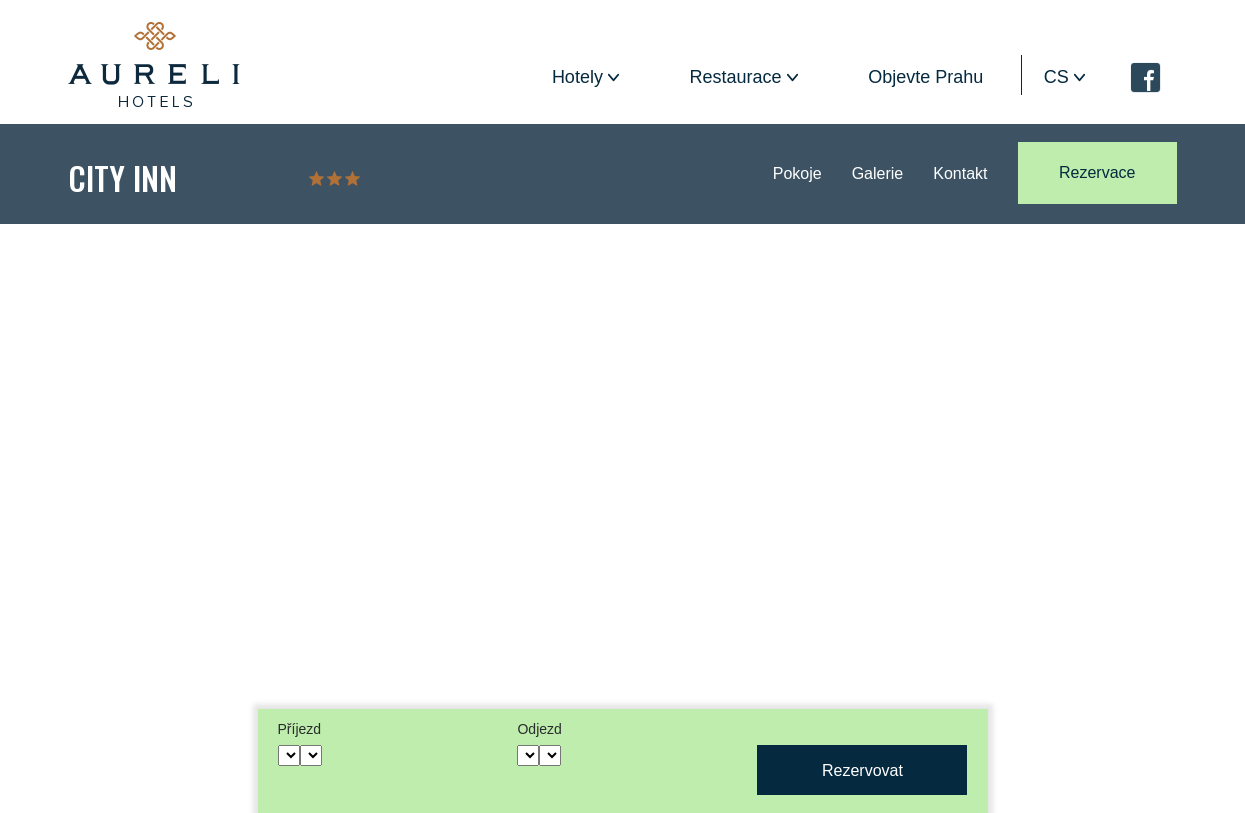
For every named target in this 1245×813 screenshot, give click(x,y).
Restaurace (736, 77)
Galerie (878, 173)
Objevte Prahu (925, 77)
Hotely (577, 77)
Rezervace (1097, 172)
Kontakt (960, 173)
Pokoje (797, 173)
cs (1056, 77)
